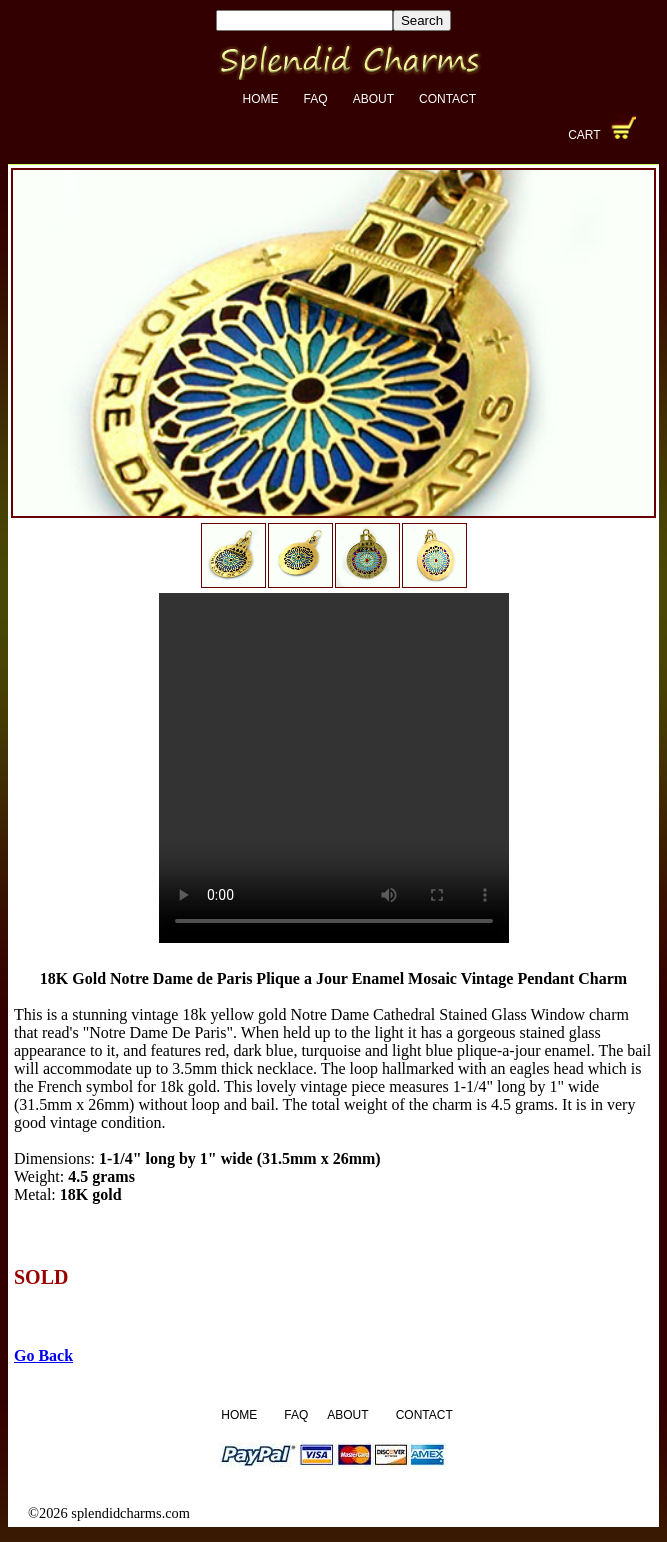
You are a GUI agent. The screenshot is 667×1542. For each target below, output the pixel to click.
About (373, 99)
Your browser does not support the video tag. (334, 768)
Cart (584, 135)
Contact (447, 99)
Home (261, 99)
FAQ (316, 99)
